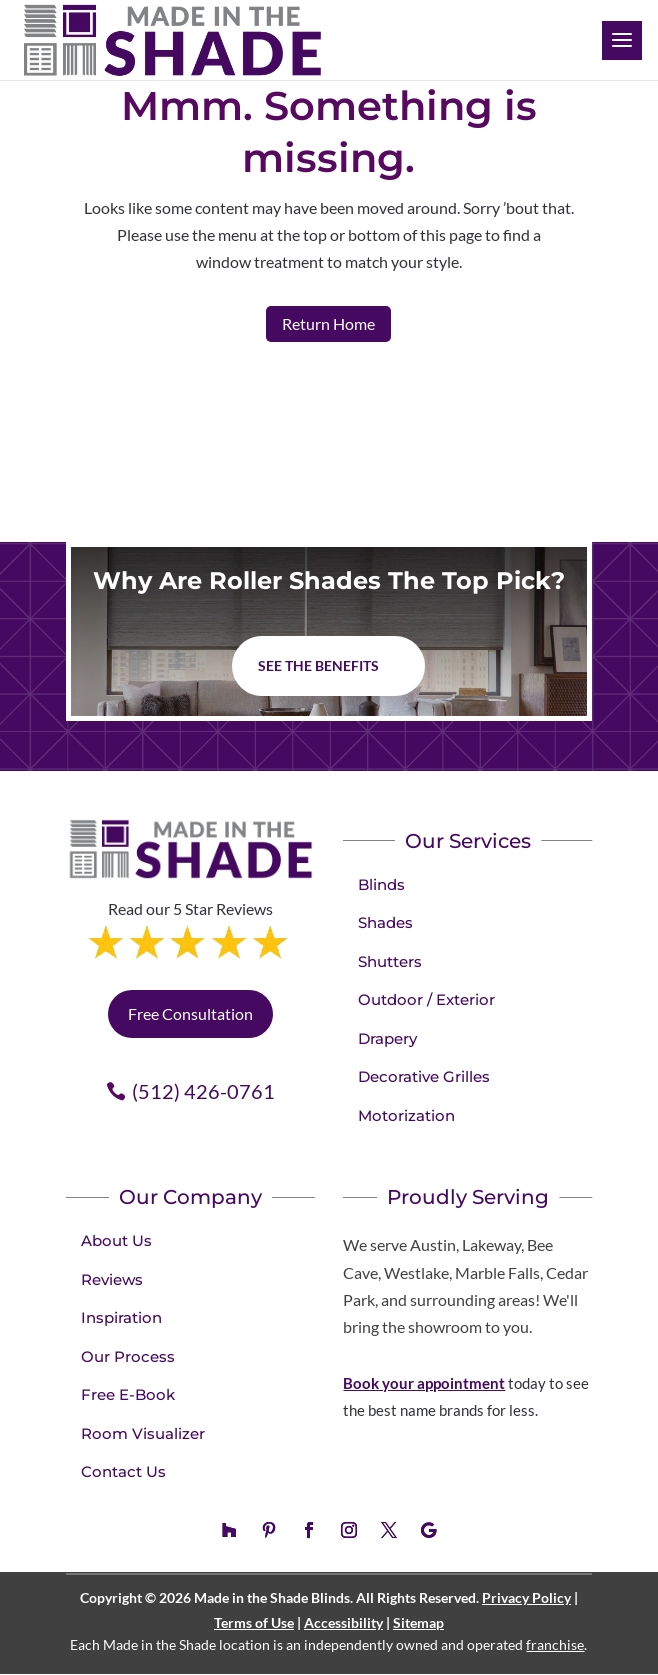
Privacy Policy (526, 1597)
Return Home (328, 323)
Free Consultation (190, 1013)
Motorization (406, 1115)
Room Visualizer (143, 1433)
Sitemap (418, 1622)
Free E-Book (128, 1394)
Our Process (128, 1356)
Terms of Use (254, 1622)
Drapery (387, 1038)
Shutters (390, 961)
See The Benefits (318, 665)
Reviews (112, 1279)
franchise (555, 1644)
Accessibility (343, 1622)
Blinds (381, 884)
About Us (116, 1240)
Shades (385, 922)
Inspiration (121, 1317)
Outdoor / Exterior (426, 999)
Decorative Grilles (424, 1076)
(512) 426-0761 (203, 1091)
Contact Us (123, 1471)
